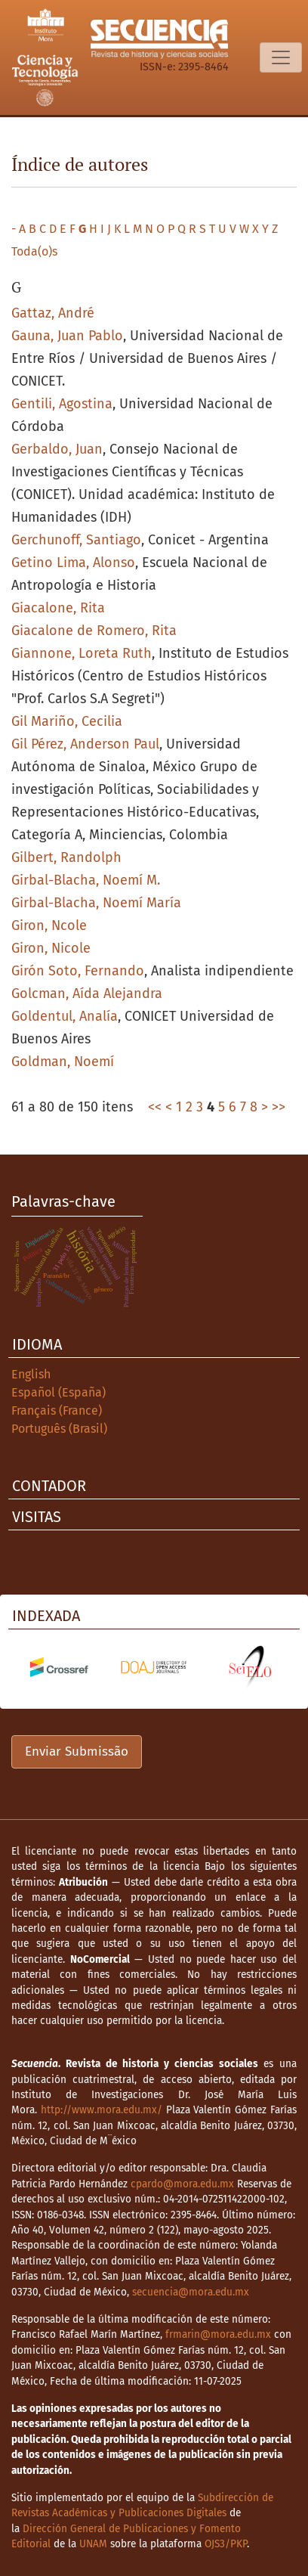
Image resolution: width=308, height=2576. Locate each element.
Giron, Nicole (51, 948)
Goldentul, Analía (64, 1016)
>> (278, 1107)
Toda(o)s (34, 251)
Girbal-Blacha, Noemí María (96, 902)
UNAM (93, 2543)
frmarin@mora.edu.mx (218, 2334)
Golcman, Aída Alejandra (86, 993)
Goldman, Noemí (62, 1061)
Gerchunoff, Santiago (76, 540)
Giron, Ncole (49, 925)
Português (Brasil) (59, 1428)
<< (155, 1107)
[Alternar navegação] (281, 57)
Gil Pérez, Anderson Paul (85, 744)
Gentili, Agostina (61, 403)
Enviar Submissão (76, 1751)
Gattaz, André (52, 313)
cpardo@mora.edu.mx (182, 2184)
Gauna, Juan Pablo (67, 335)
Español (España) (58, 1392)
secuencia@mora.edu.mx (190, 2292)
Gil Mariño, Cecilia (66, 721)
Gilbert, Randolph (66, 857)
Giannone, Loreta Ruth (81, 653)
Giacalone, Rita (58, 608)
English (31, 1374)
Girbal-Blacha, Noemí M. (85, 880)
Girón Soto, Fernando (77, 971)
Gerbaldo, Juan (57, 449)
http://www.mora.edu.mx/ (101, 2109)
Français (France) (56, 1410)
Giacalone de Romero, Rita (94, 630)
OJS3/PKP (226, 2543)
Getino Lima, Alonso (73, 562)
